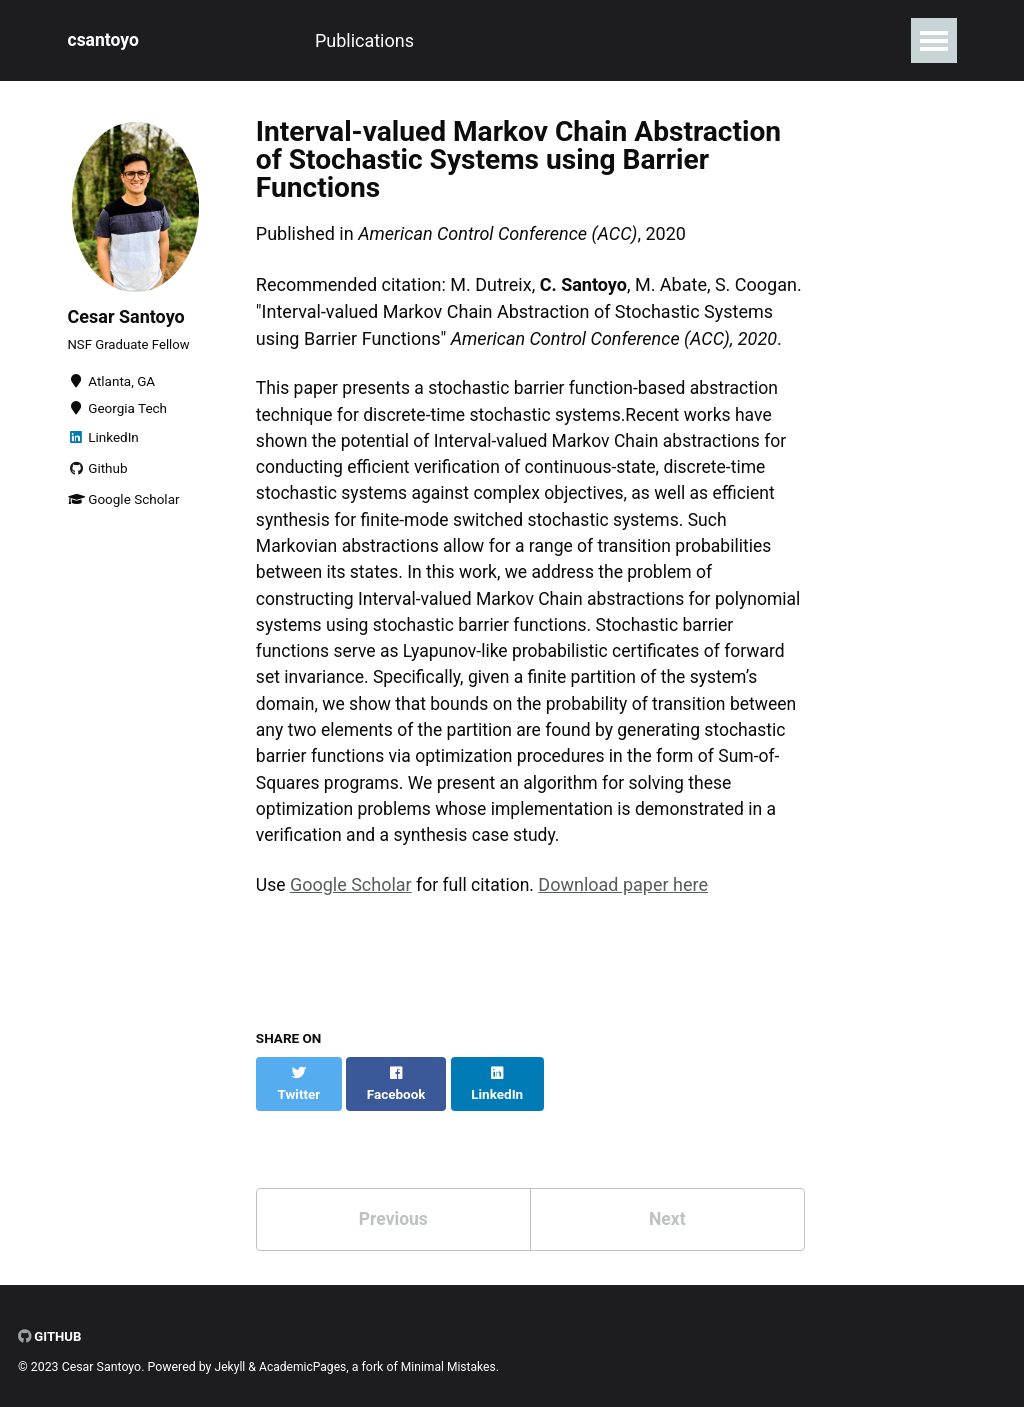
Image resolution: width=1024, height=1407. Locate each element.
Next (667, 1212)
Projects (505, 40)
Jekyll (231, 1362)
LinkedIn (103, 443)
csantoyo (104, 40)
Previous (393, 1212)
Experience (392, 40)
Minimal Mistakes (452, 1362)
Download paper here (628, 898)
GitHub (50, 1331)
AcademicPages (304, 1362)
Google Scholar (124, 505)
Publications (262, 40)
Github (98, 474)
